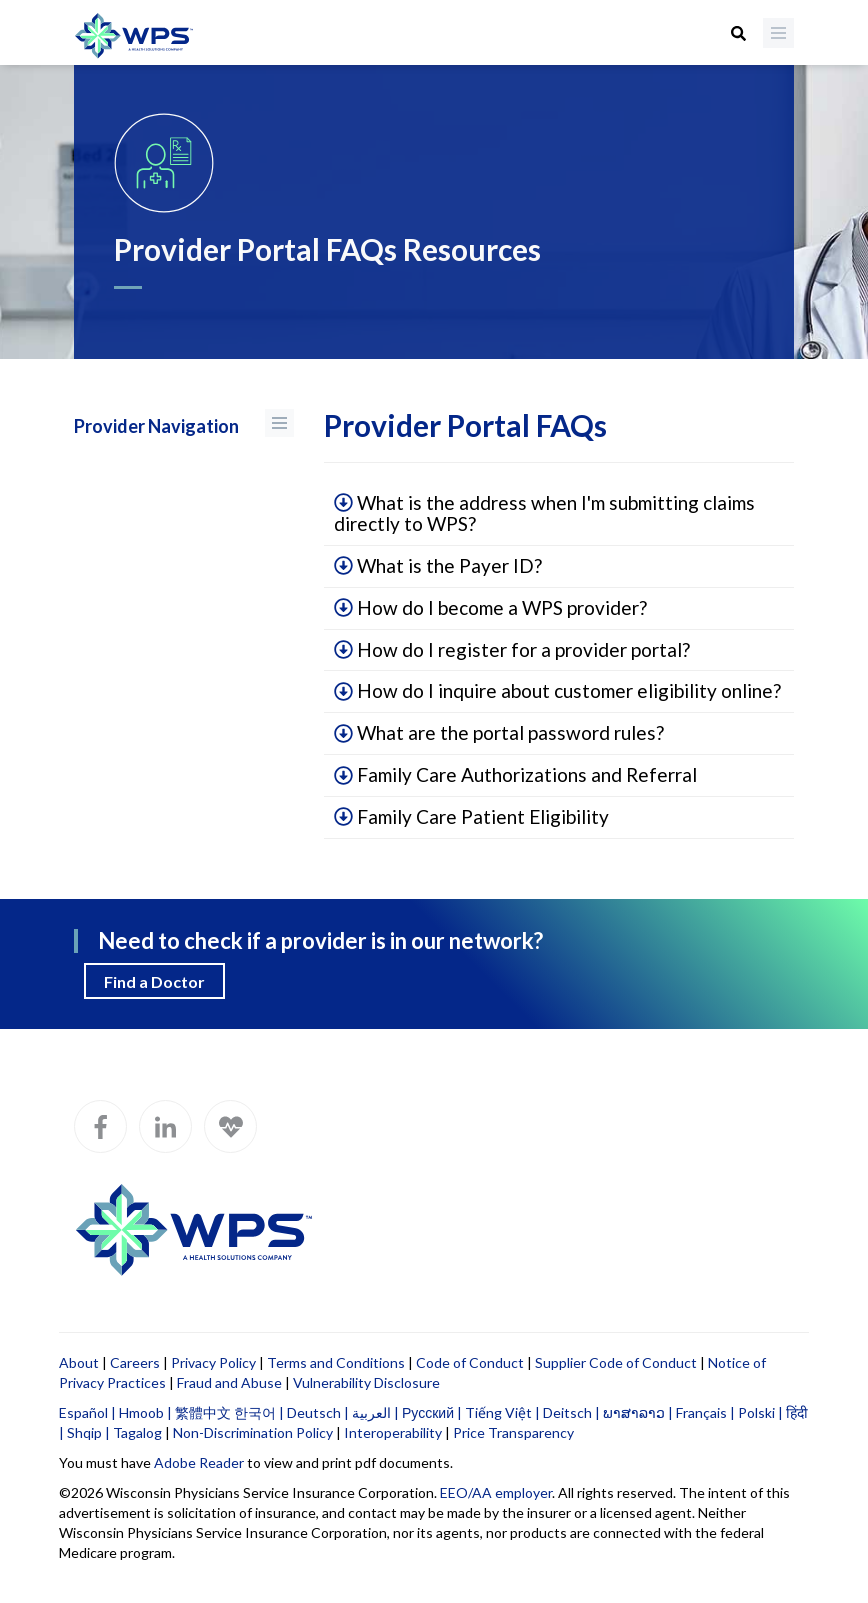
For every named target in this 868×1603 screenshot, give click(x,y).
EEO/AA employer (496, 1492)
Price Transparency (513, 1432)
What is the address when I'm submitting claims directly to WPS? (544, 513)
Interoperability (393, 1432)
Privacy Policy (213, 1362)
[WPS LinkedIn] (165, 1126)
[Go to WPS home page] (134, 37)
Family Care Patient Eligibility (471, 816)
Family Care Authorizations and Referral (515, 774)
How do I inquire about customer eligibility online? (557, 690)
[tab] (559, 514)
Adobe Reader (199, 1462)
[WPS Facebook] (100, 1126)
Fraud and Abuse (229, 1382)
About (79, 1362)
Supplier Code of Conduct (616, 1362)
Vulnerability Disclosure (366, 1382)
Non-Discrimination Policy (253, 1432)
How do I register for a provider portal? (512, 649)
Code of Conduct (470, 1362)
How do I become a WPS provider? (490, 607)
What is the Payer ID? (438, 565)
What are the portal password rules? (499, 732)
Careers (135, 1362)
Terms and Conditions (336, 1362)
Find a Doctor (154, 981)
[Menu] (778, 33)
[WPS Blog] (230, 1126)
